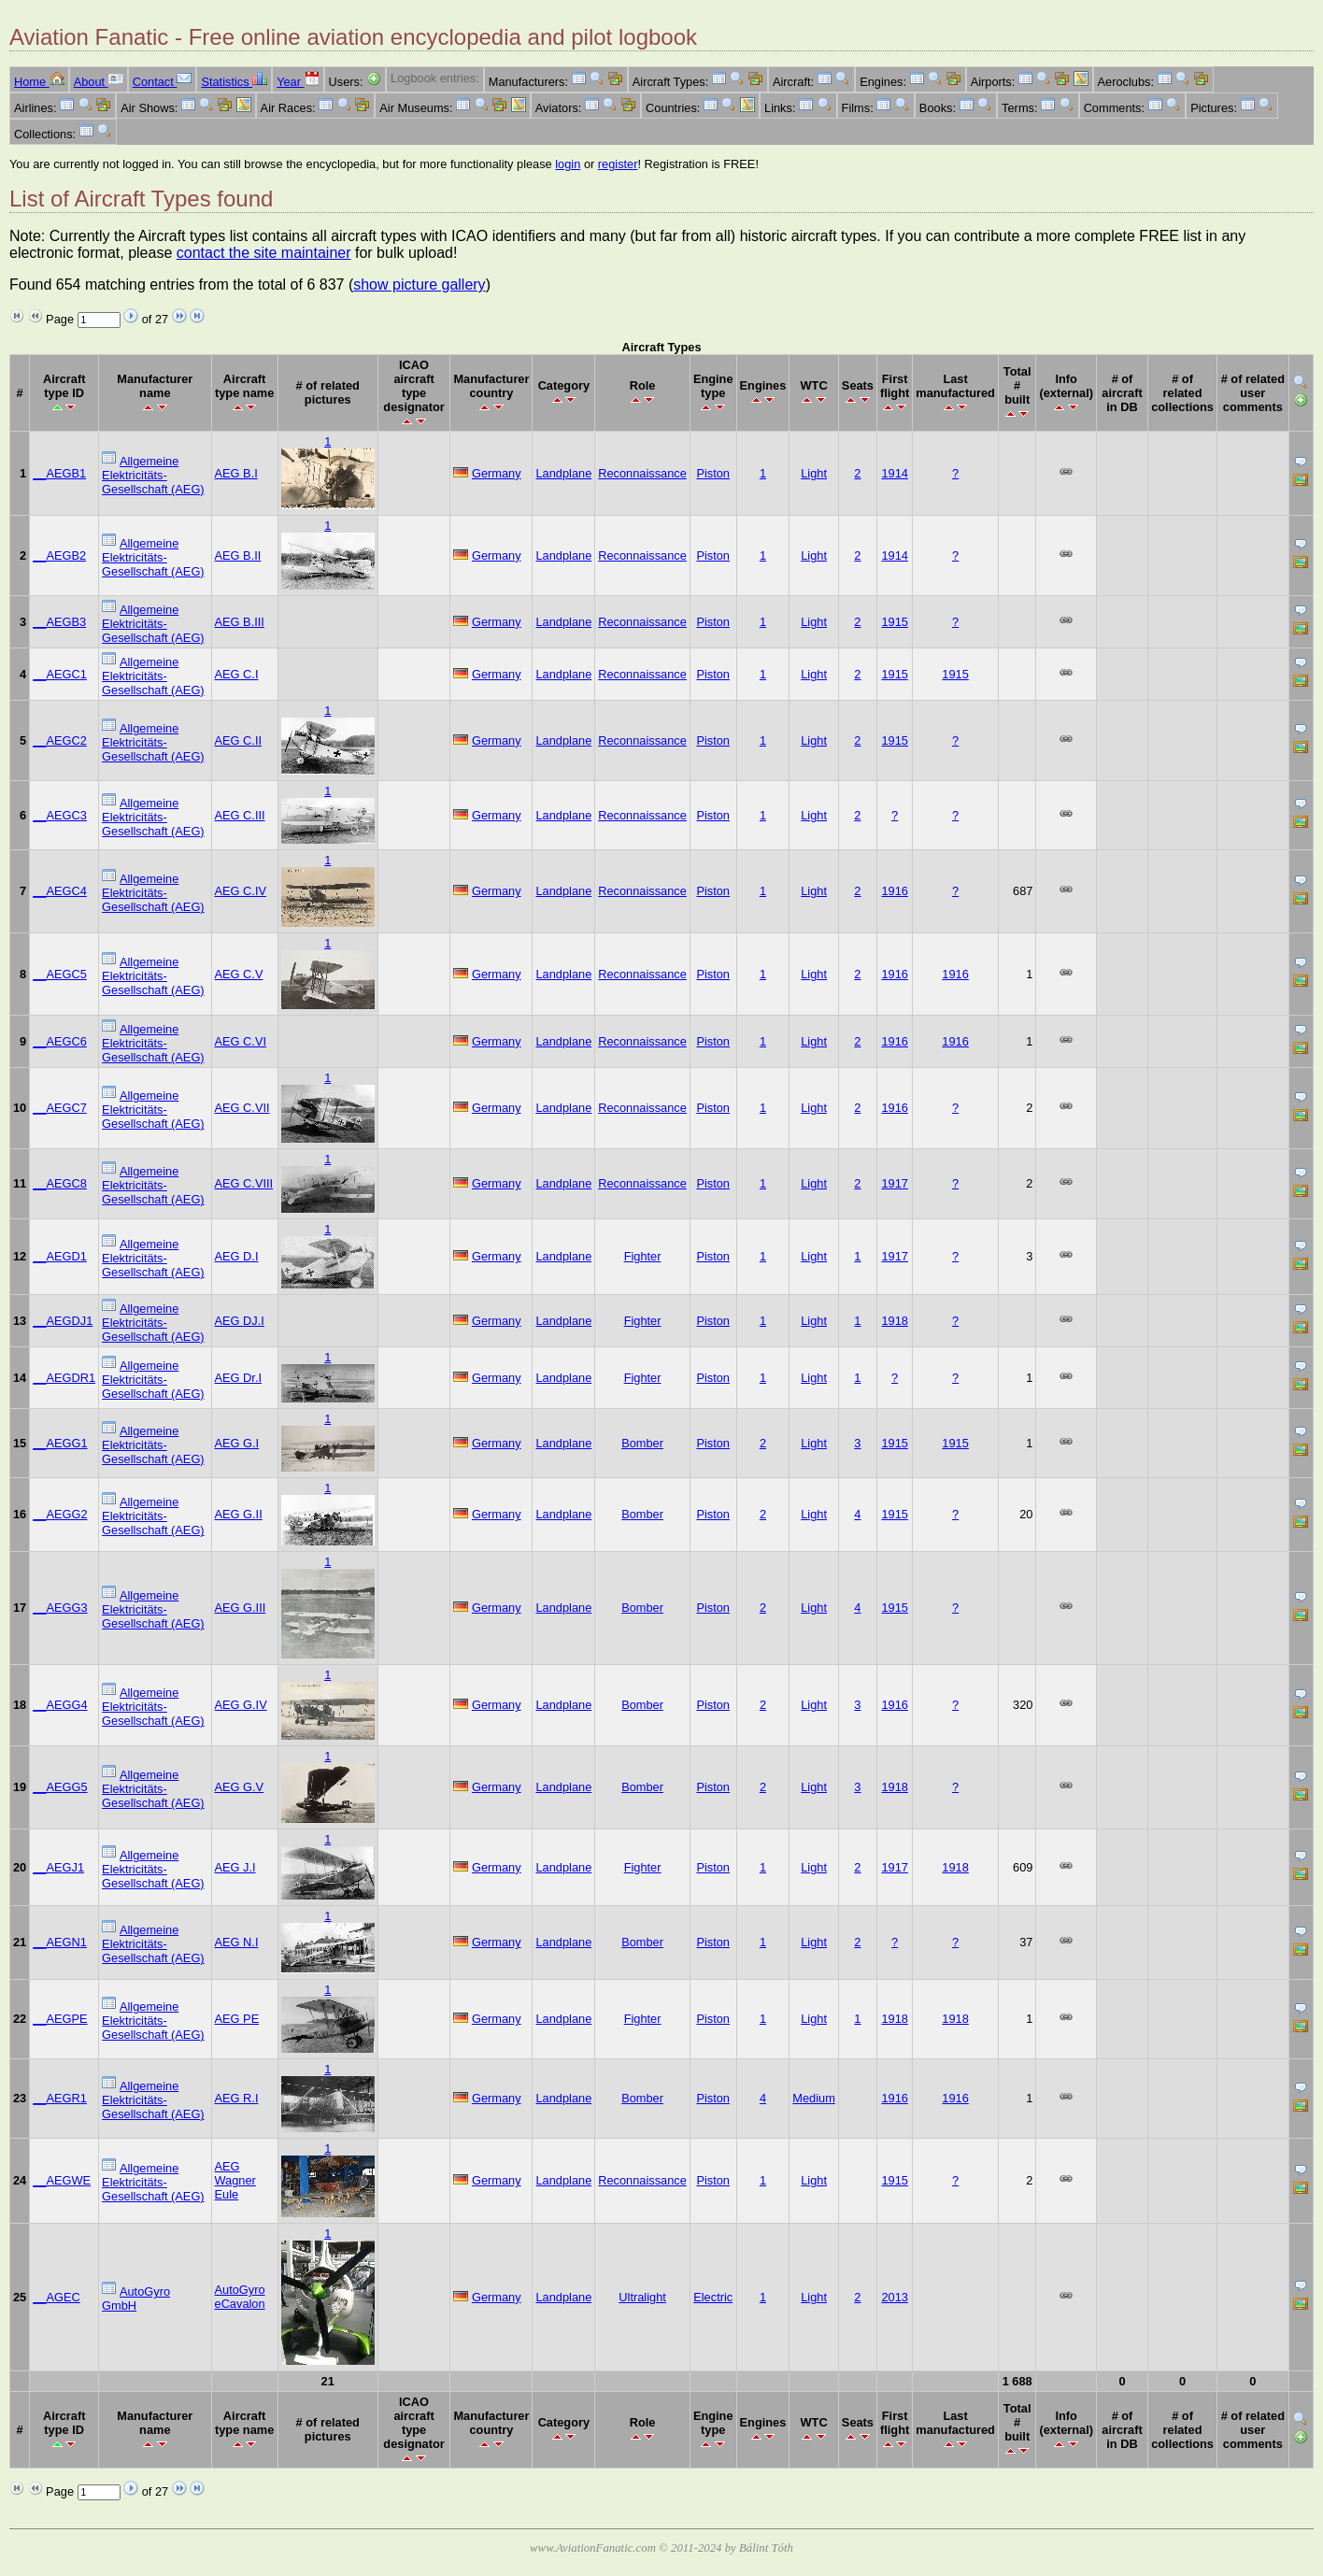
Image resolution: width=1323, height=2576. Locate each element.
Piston (713, 473)
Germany (496, 473)
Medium (813, 2098)
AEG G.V (239, 1787)
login (567, 164)
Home (39, 82)
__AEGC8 (60, 1183)
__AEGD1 (60, 1256)
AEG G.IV (241, 1705)
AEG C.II (239, 740)
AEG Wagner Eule (235, 2180)
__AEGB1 (59, 473)
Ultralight (642, 2297)
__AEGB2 (59, 555)
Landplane (563, 473)
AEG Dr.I (239, 1378)
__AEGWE (62, 2180)
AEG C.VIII (244, 1183)
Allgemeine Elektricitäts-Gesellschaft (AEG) (153, 475)
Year (298, 82)
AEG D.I (237, 1256)
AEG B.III (239, 622)
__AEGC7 (60, 1108)
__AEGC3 (60, 815)
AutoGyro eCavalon (240, 2297)
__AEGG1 (60, 1443)
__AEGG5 (60, 1787)
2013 (894, 2297)
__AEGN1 (60, 1942)
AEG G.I (237, 1443)
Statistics (234, 82)
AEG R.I (237, 2098)
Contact (162, 82)
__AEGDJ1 (62, 1321)
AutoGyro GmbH (136, 2298)
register (618, 164)
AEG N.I (237, 1942)
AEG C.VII (242, 1108)
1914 (894, 473)
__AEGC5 (60, 974)
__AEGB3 (59, 622)
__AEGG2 (60, 1514)
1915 (894, 622)
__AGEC (56, 2297)
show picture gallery (419, 284)
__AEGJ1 (58, 1867)
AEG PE (237, 2019)
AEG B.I (236, 473)
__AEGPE (60, 2019)
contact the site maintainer (264, 253)
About (98, 82)
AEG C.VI (240, 1041)
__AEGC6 (60, 1041)
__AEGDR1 (64, 1378)
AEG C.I (237, 674)
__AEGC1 (60, 674)
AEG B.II (238, 555)
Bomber (642, 1443)
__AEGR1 (60, 2098)
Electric (713, 2297)
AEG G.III (240, 1608)
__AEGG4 (60, 1705)
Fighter (643, 1256)
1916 (894, 891)
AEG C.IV (240, 891)
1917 (894, 1183)
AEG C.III (240, 815)
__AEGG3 (60, 1608)
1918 (894, 1321)
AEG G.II (239, 1514)
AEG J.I (235, 1867)
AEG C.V (239, 974)
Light (814, 473)
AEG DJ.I (239, 1321)
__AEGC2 (60, 740)
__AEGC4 (60, 891)
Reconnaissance (642, 473)
